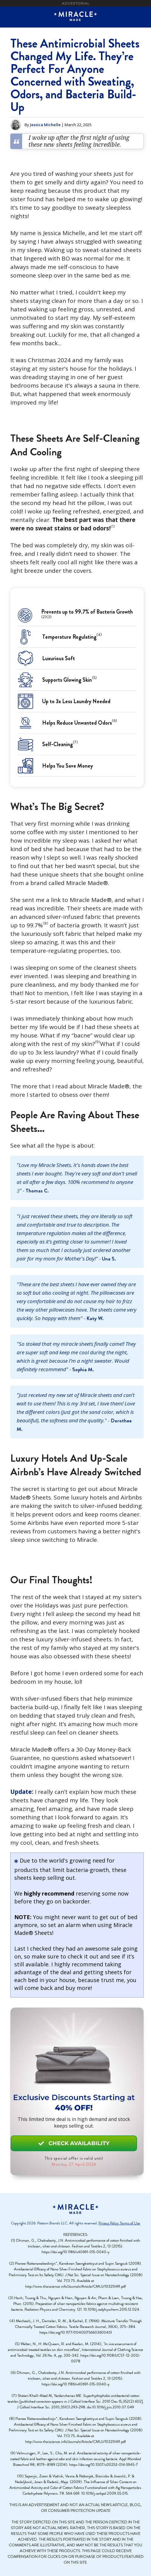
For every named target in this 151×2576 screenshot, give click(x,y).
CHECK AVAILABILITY (74, 2143)
